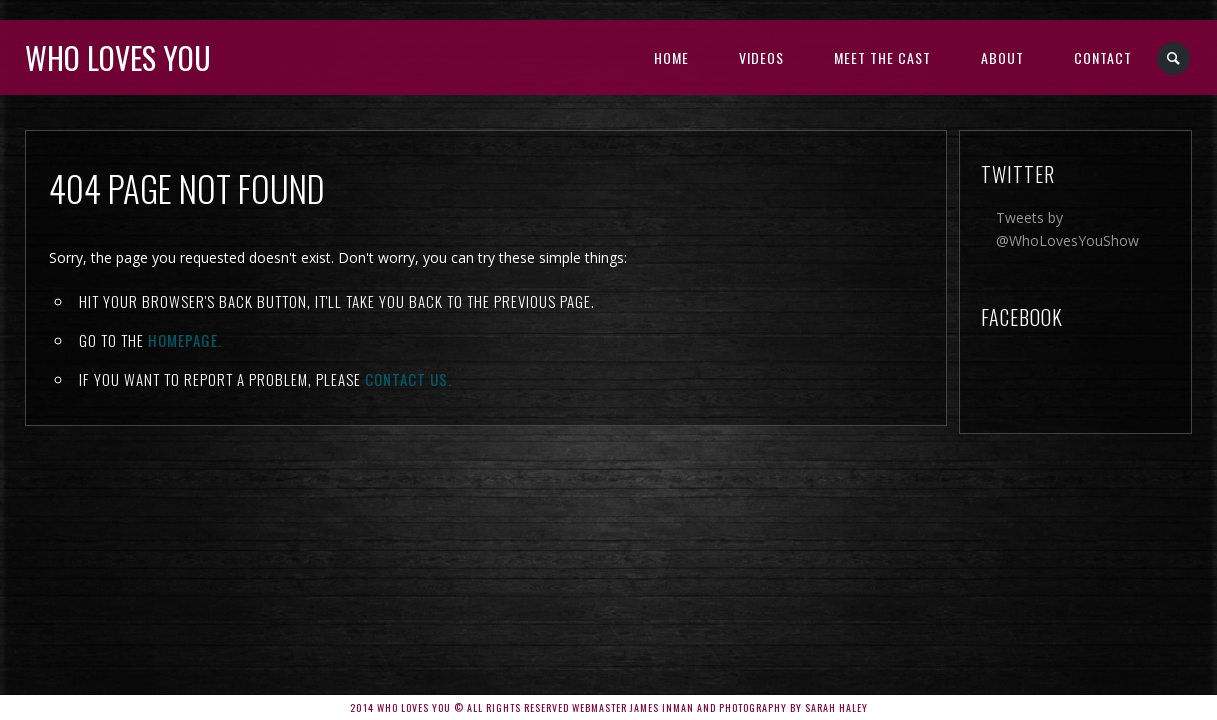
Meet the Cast (882, 57)
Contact (1103, 57)
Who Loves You (118, 57)
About (1002, 57)
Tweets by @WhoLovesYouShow (1067, 229)
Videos (761, 57)
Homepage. (185, 340)
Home (671, 57)
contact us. (408, 379)
